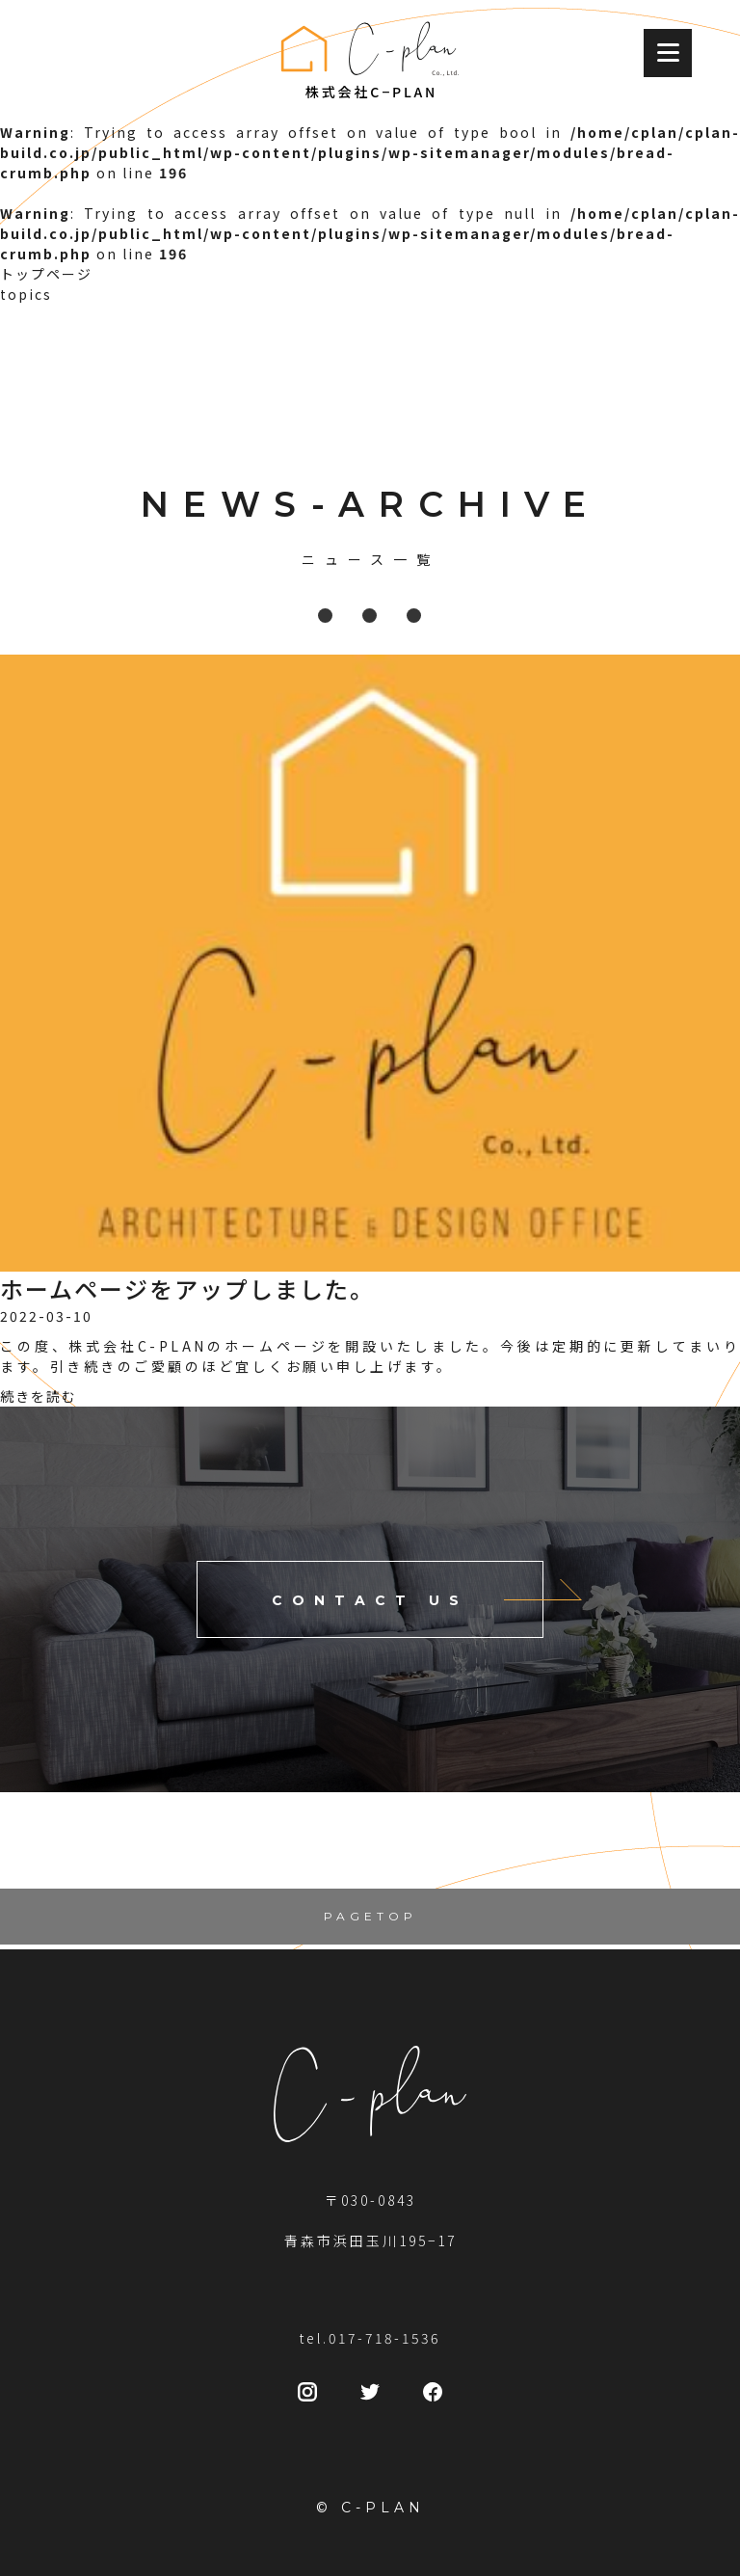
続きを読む (38, 1396)
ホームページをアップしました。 (187, 1288)
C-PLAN (383, 2507)
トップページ (46, 273)
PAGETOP (370, 1916)
